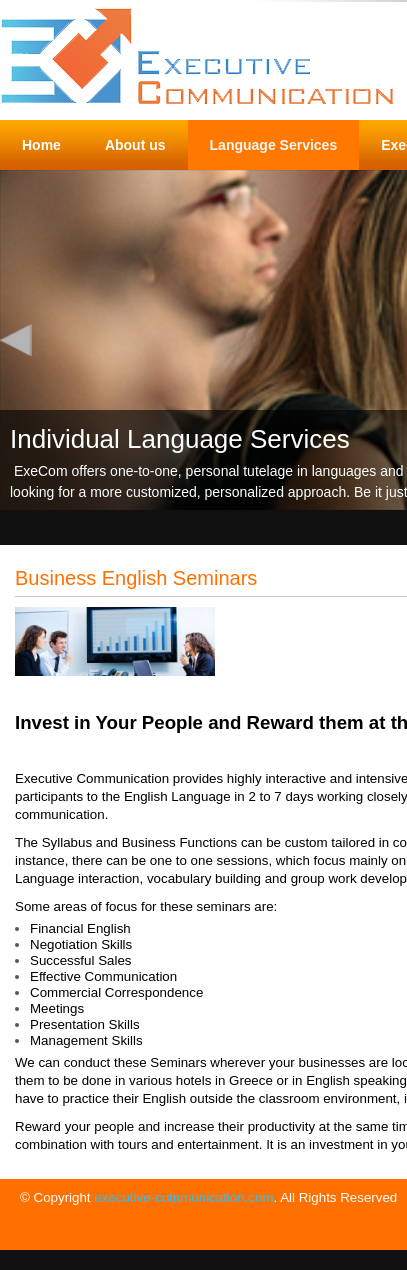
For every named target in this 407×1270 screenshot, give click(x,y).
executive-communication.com (183, 1197)
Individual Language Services (180, 439)
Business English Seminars (136, 578)
